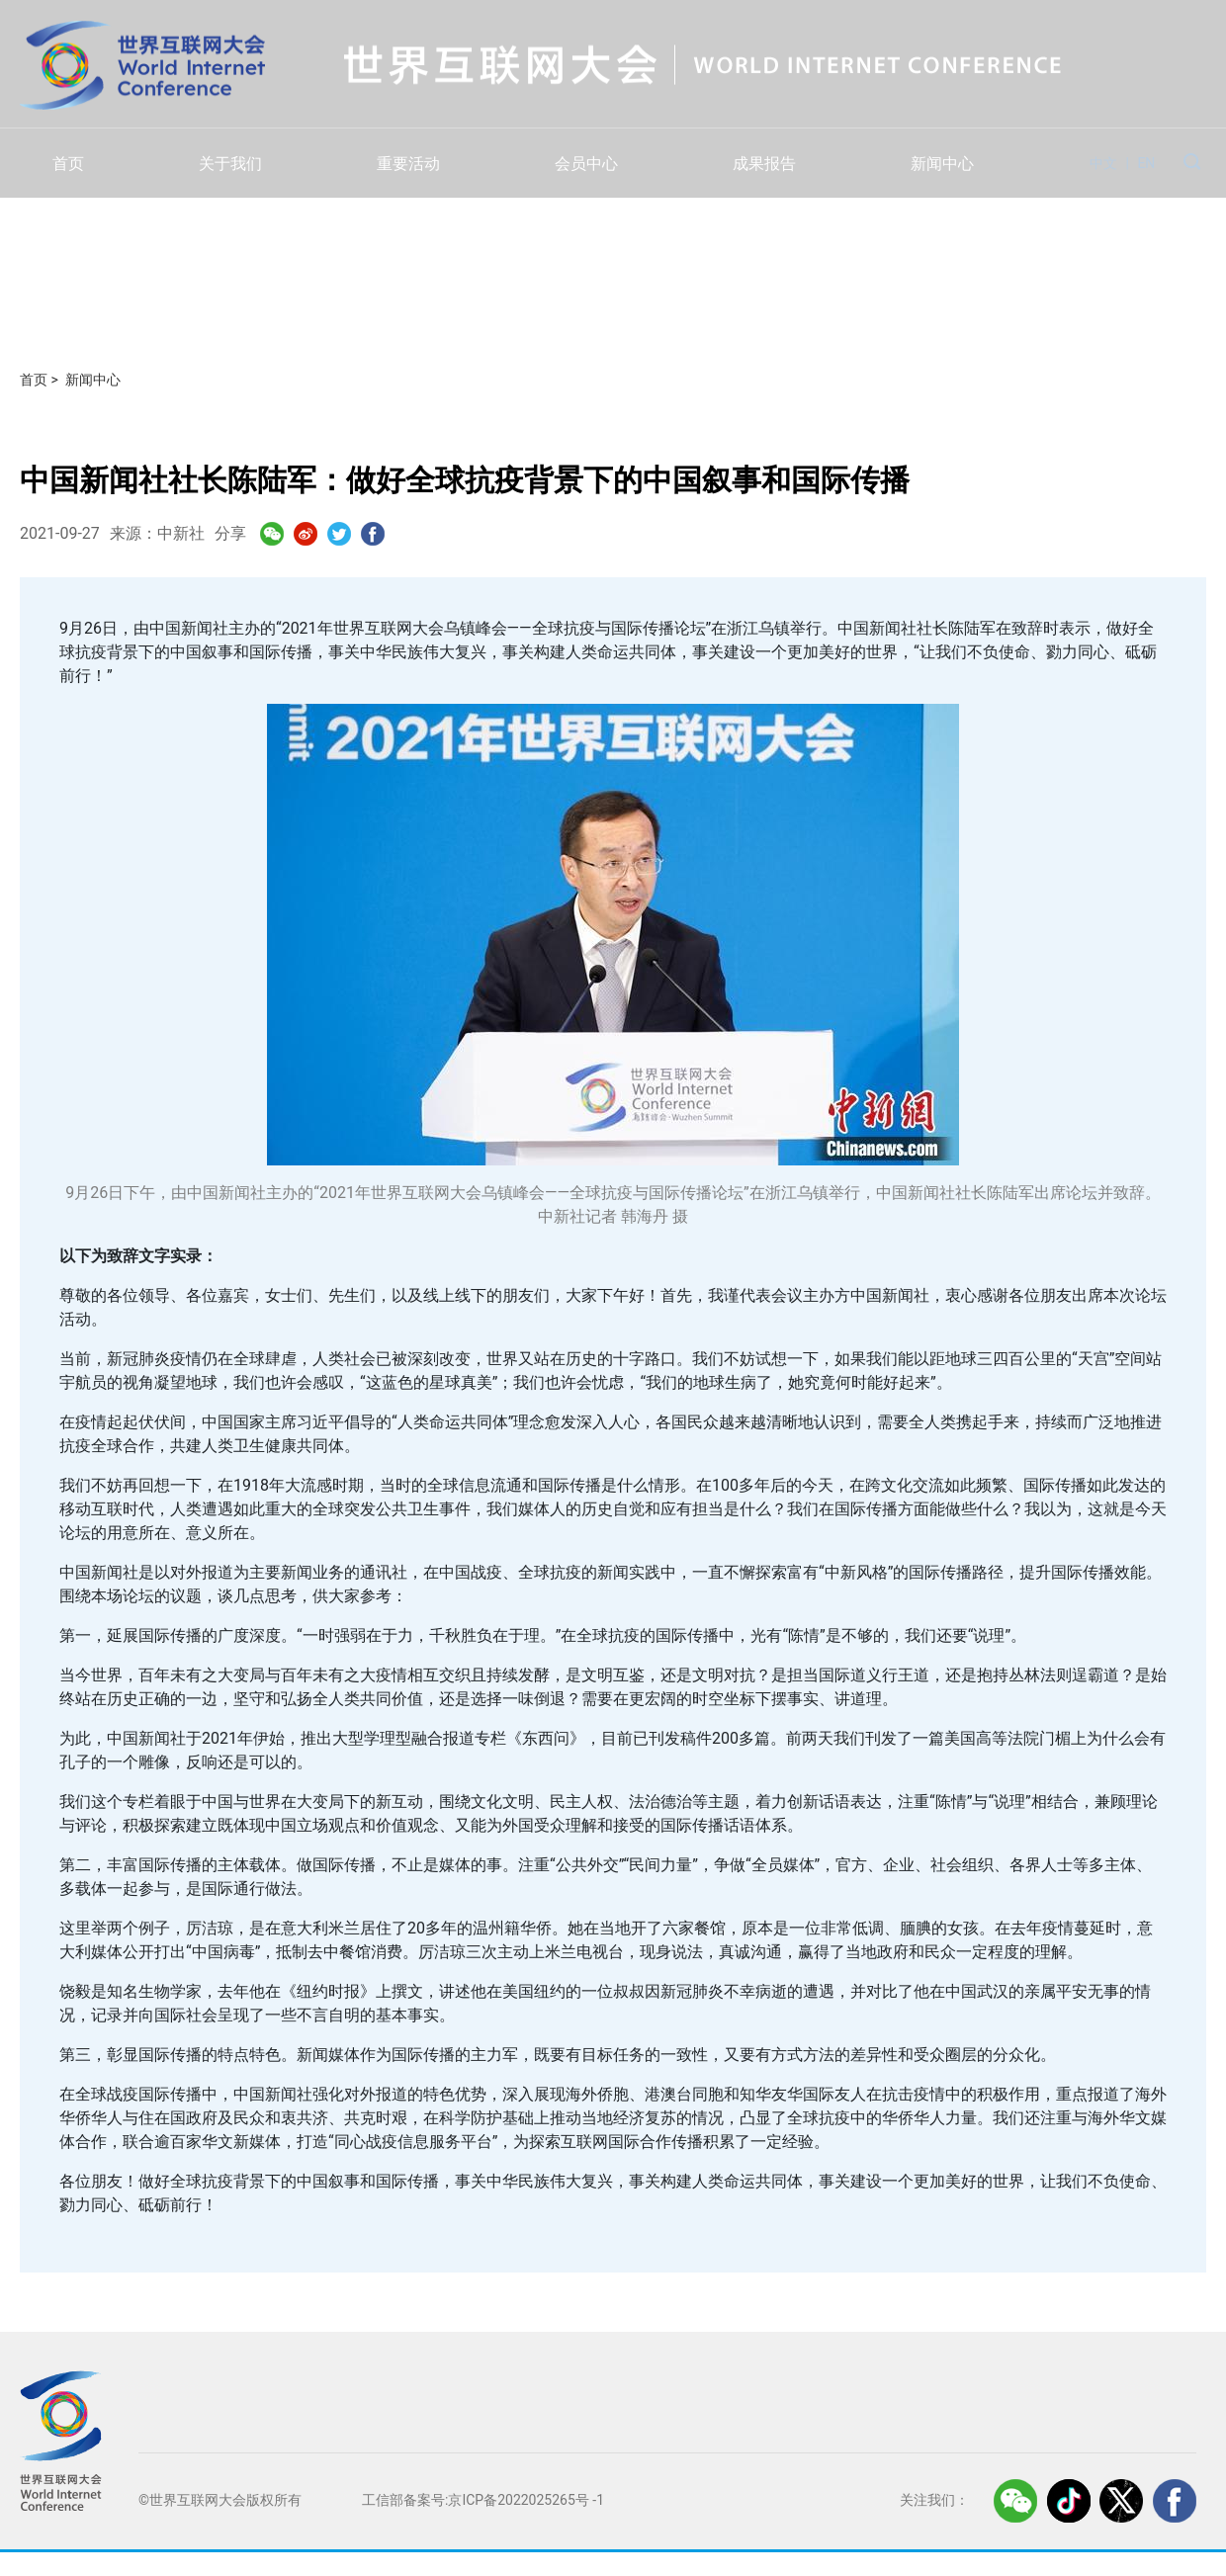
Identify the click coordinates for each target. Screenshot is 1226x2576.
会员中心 (586, 163)
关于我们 (230, 163)
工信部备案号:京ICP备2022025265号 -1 (483, 2500)
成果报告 (764, 163)
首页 (68, 163)
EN (1146, 163)
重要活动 (408, 163)
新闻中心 (942, 163)
